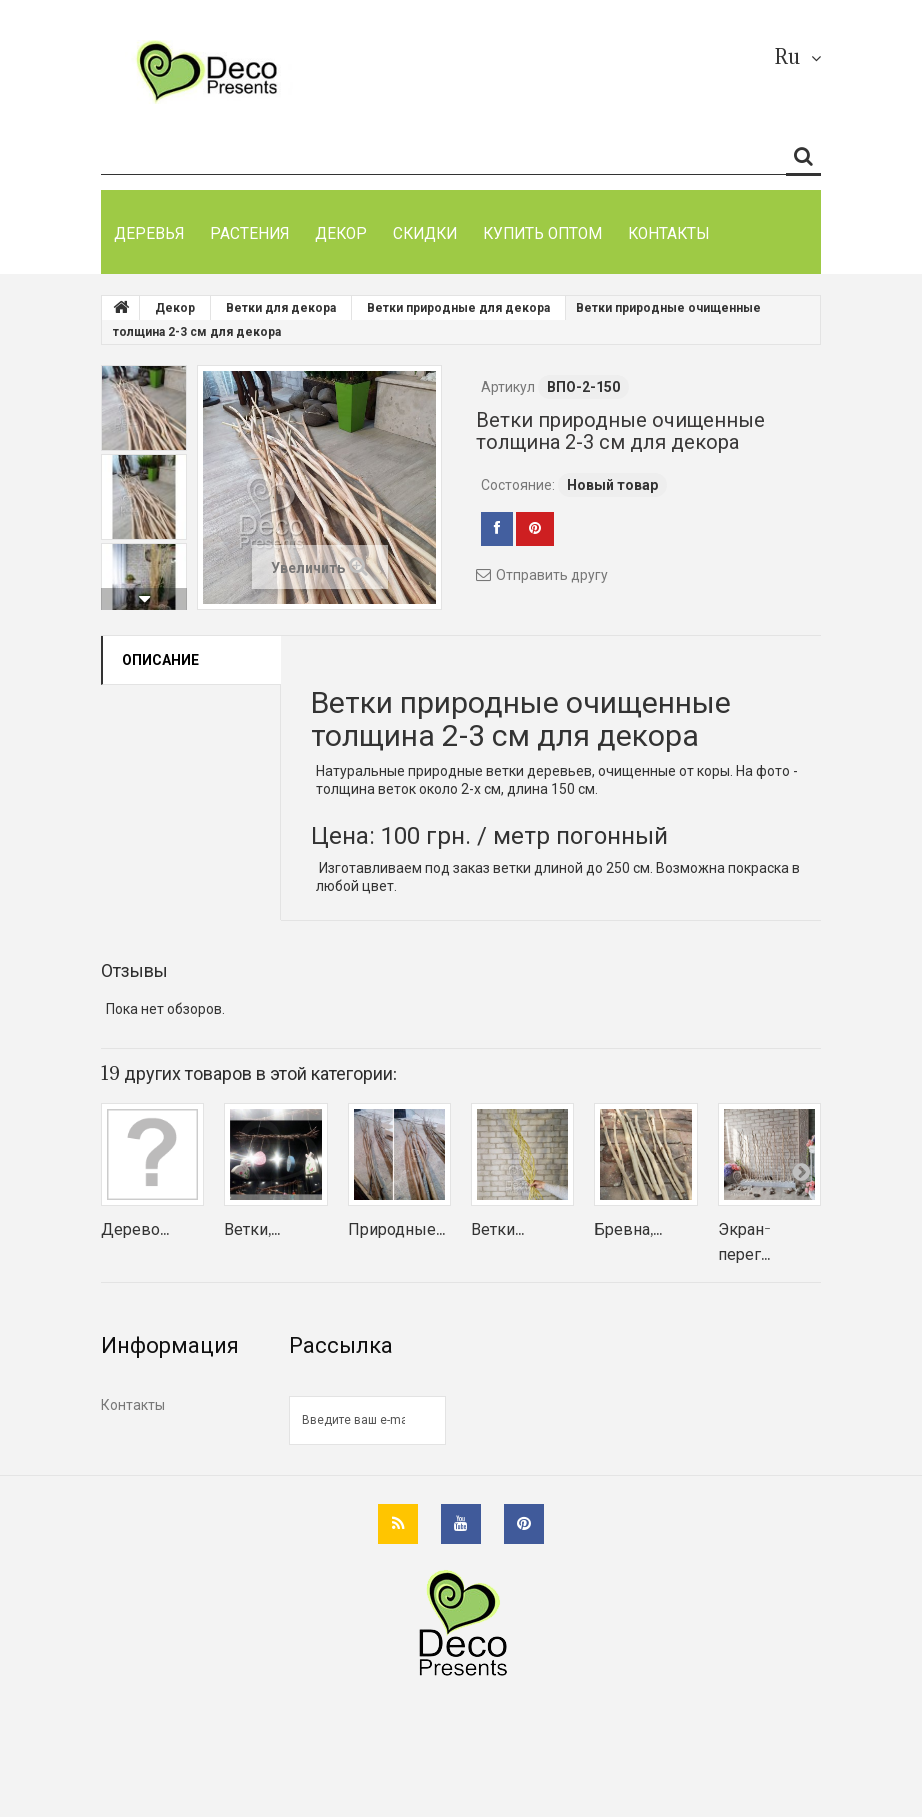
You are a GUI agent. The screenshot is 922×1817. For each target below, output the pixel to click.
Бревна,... (628, 1229)
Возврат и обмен (156, 1470)
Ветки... (497, 1229)
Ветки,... (252, 1229)
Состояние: (518, 485)
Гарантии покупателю (172, 1503)
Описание (160, 660)
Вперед (144, 599)
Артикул (508, 387)
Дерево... (135, 1229)
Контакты (133, 1404)
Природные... (396, 1229)
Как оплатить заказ (165, 1437)
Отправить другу (552, 575)
